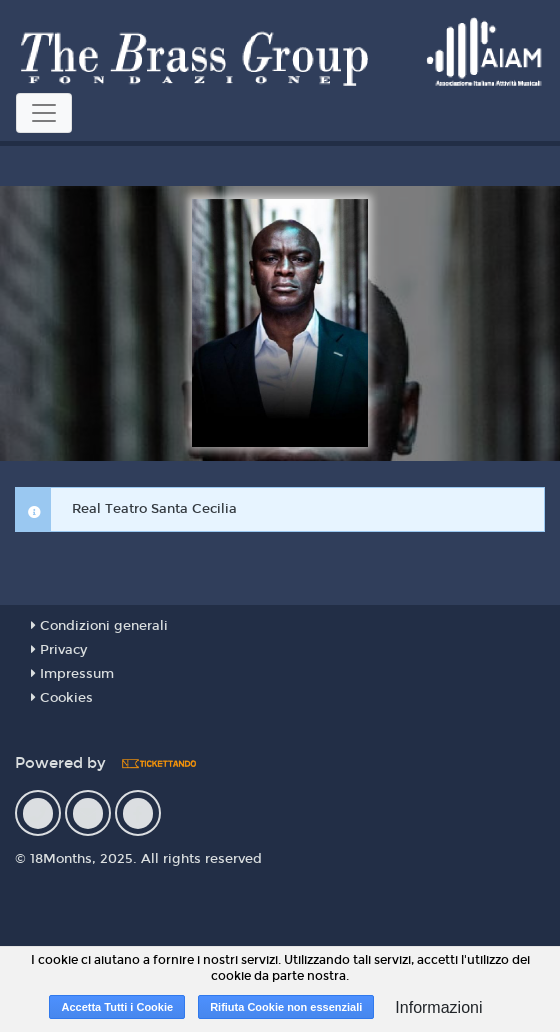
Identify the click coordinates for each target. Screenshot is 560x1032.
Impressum (72, 674)
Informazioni (438, 1007)
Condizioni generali (99, 626)
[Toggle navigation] (44, 113)
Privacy (59, 650)
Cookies (62, 698)
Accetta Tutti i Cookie (117, 1007)
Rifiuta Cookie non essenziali (286, 1007)
